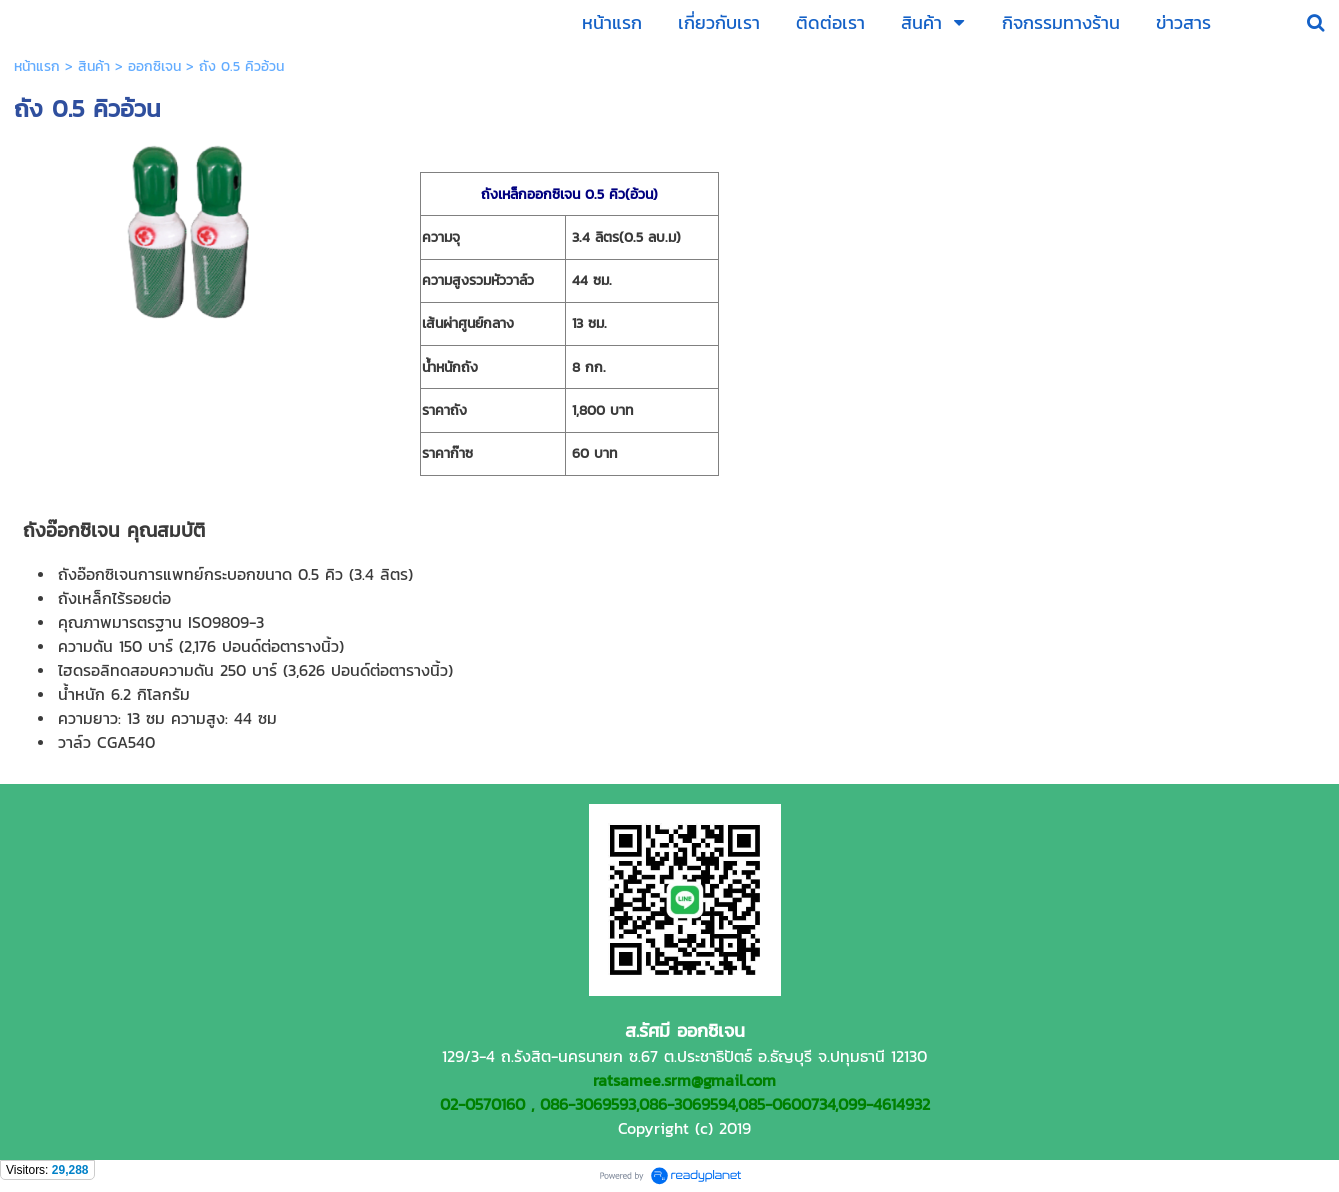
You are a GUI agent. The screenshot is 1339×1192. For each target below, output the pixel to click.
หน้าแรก (37, 66)
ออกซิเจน (154, 66)
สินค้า (94, 66)
